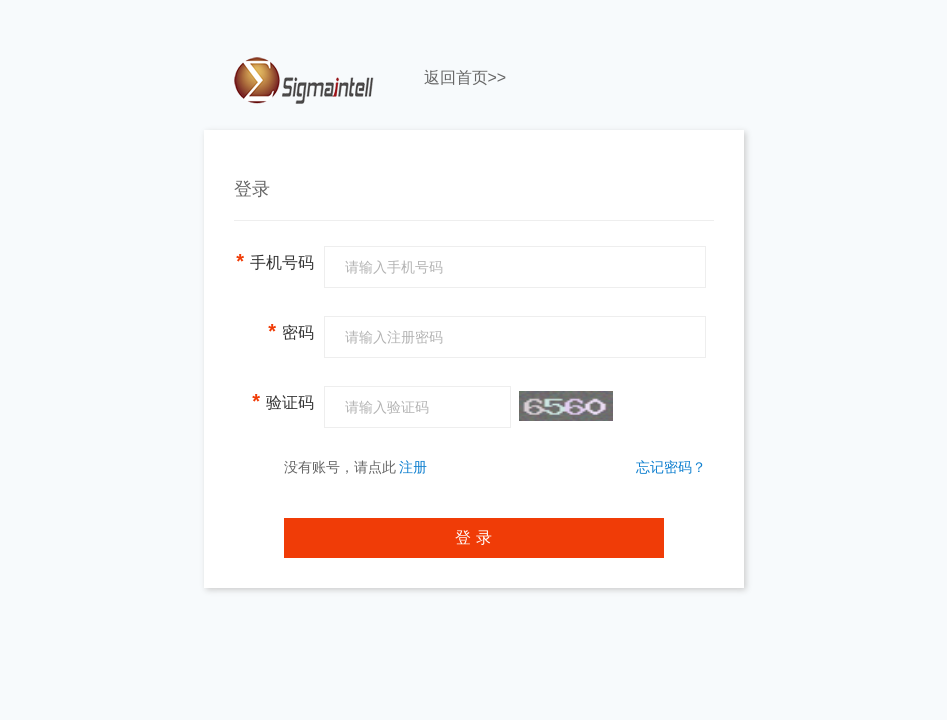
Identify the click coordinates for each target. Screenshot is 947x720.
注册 (413, 467)
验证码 (282, 401)
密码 (290, 331)
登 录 (473, 537)
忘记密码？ (671, 467)
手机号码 (274, 261)
